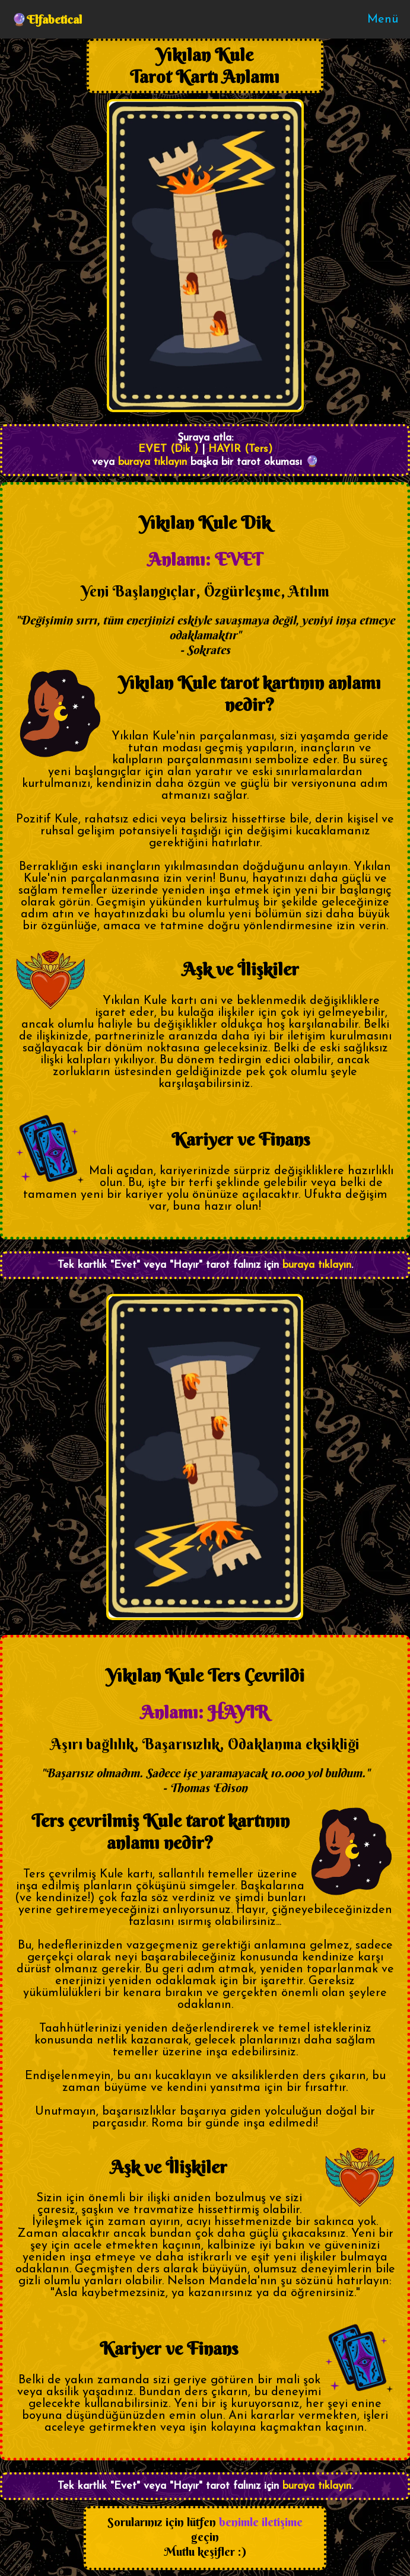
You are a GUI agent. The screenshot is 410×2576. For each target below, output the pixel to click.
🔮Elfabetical (47, 19)
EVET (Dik (164, 449)
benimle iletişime (261, 2521)
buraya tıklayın (152, 462)
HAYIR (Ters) (240, 449)
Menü (382, 19)
